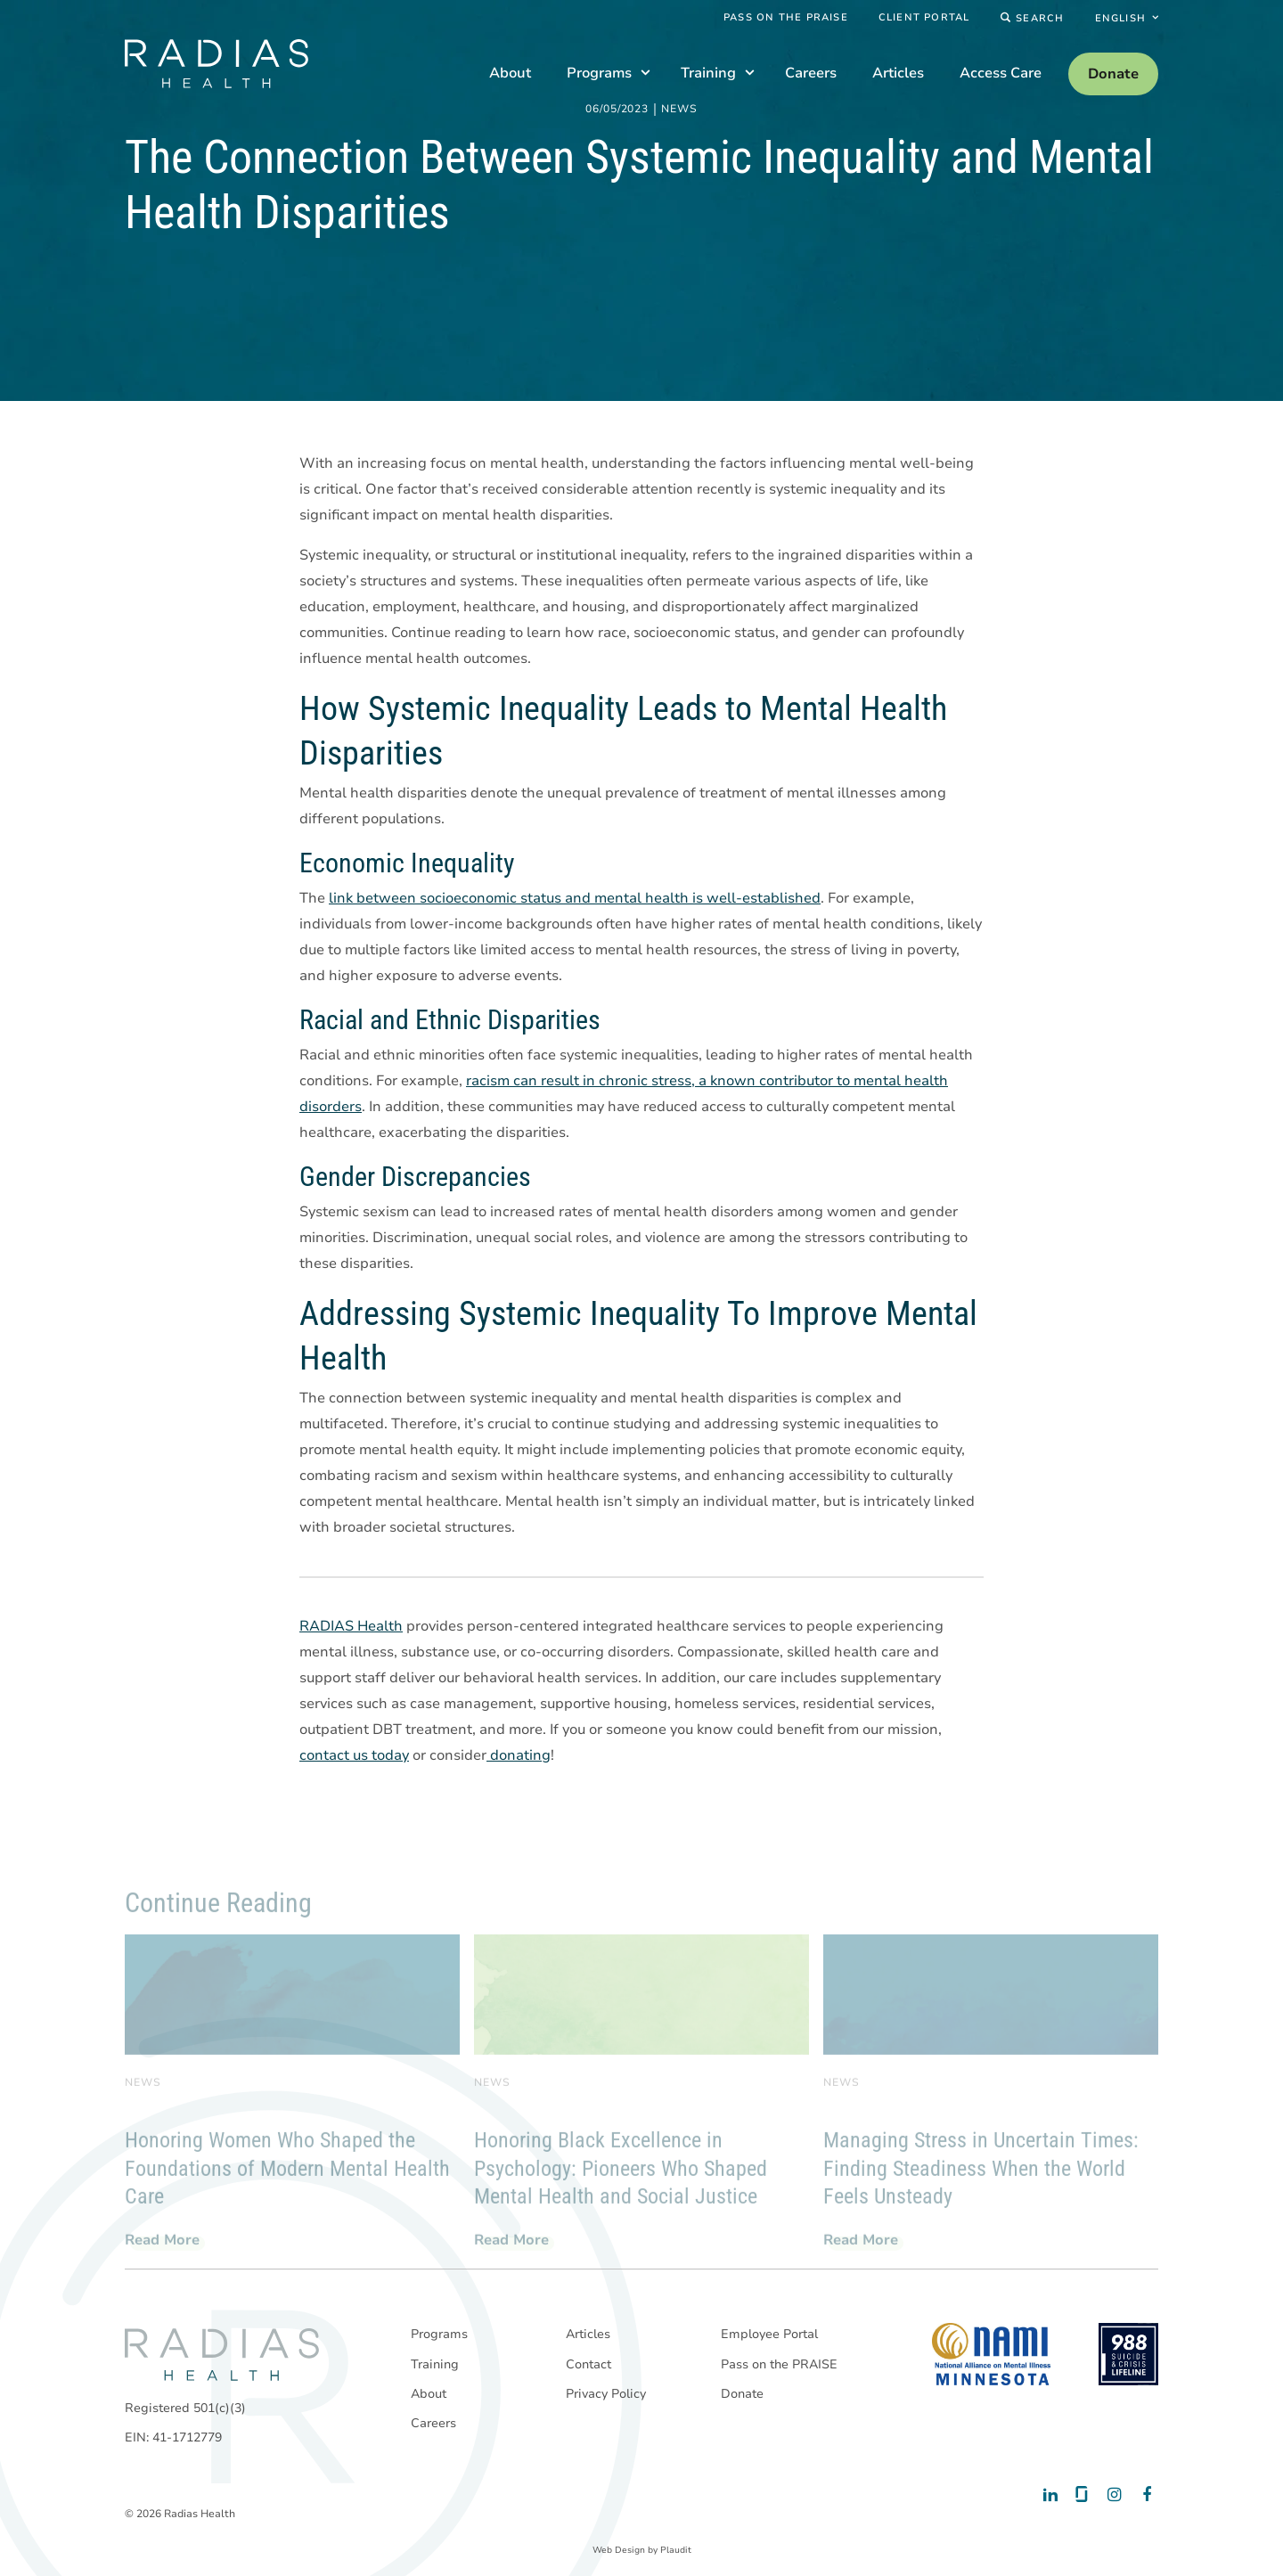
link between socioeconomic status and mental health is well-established (575, 899)
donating (518, 1756)
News (679, 109)
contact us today (354, 1756)
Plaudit (675, 2550)
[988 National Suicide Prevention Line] (1128, 2354)
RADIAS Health (351, 1627)
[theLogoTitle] (216, 63)
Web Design (618, 2550)
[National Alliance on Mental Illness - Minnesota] (991, 2354)
